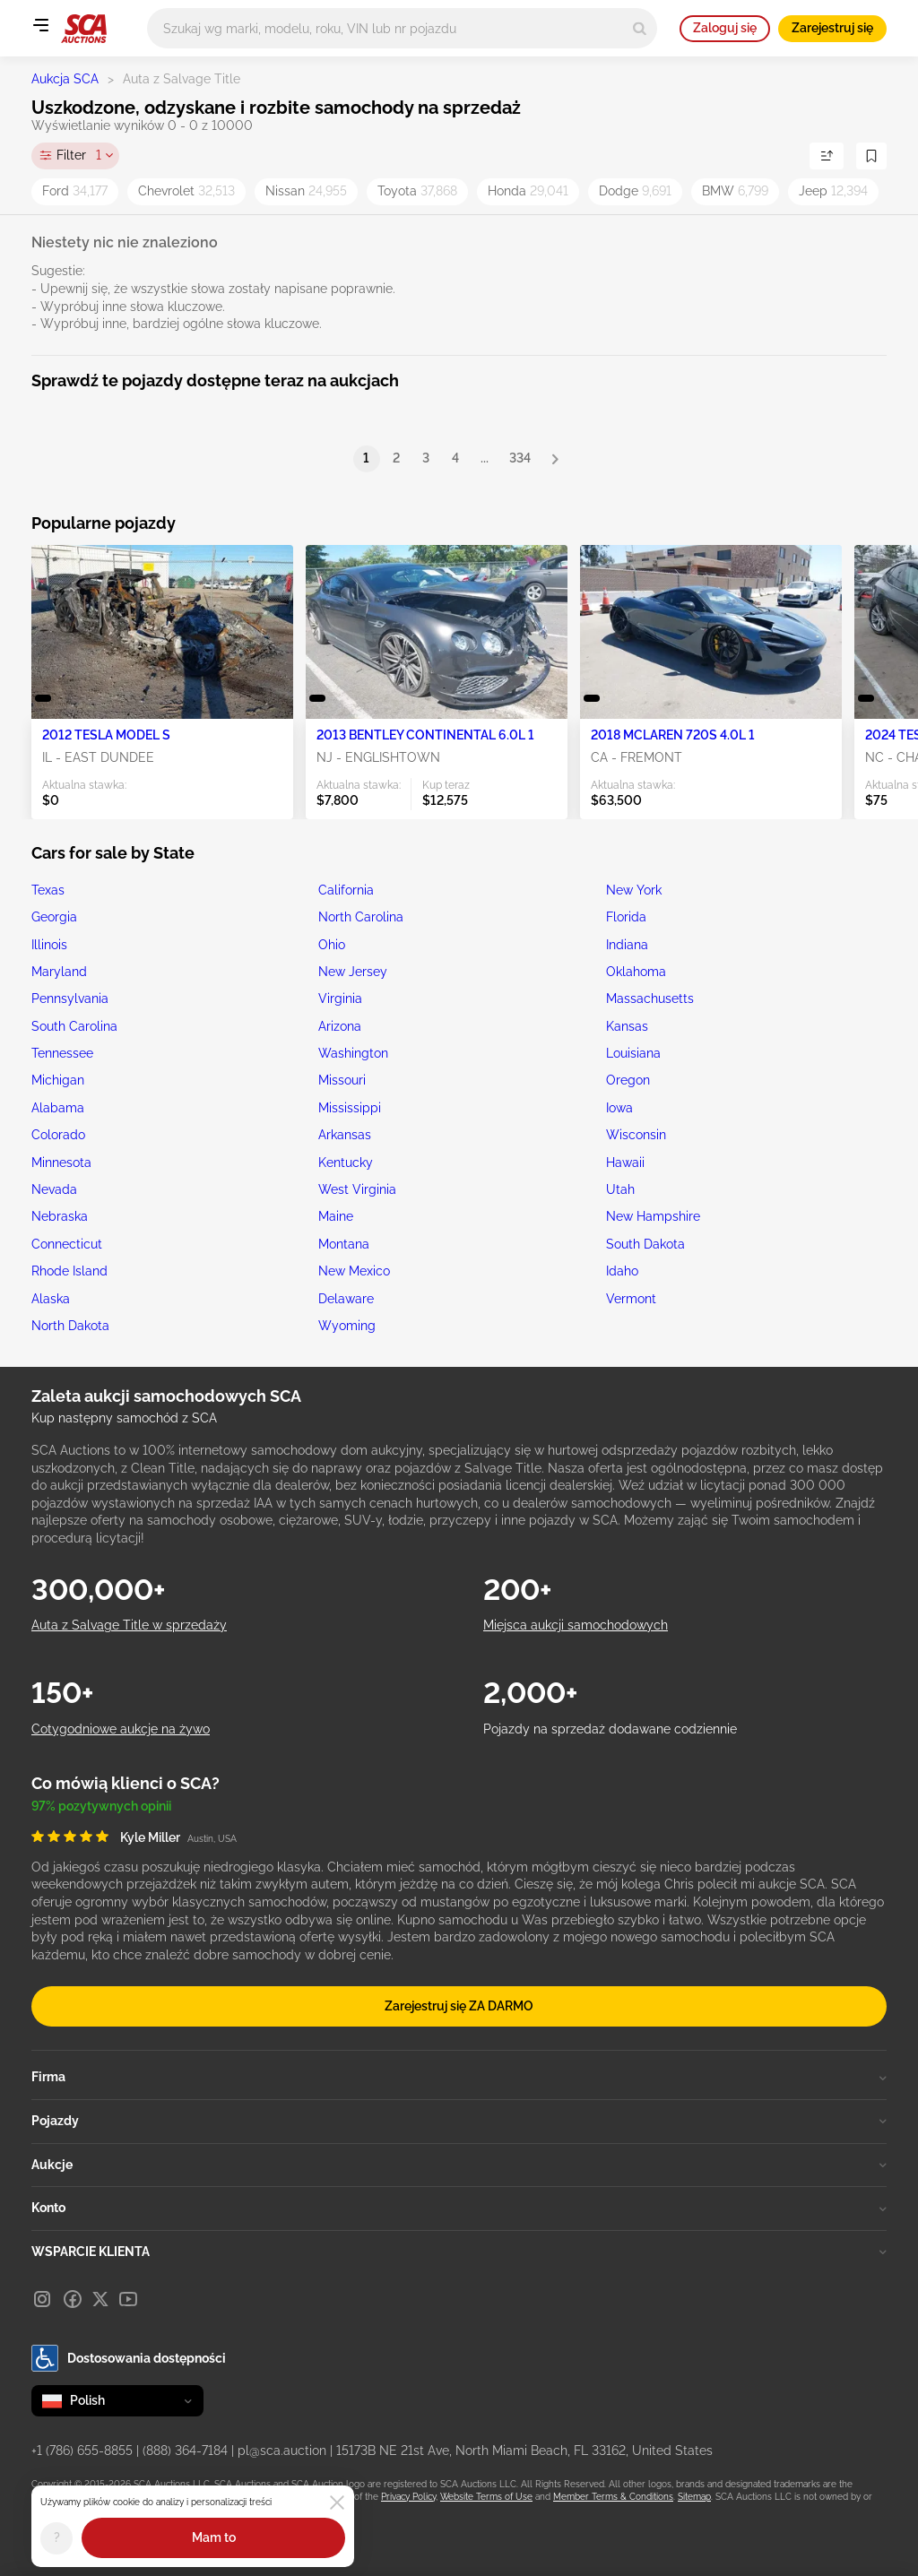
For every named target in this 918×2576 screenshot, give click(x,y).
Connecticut (66, 1244)
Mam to (214, 2537)
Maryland (59, 971)
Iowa (619, 1108)
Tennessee (62, 1053)
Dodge (635, 191)
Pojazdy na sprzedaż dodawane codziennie (610, 1729)
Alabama (57, 1108)
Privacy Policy (408, 2497)
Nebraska (59, 1216)
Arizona (339, 1026)
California (346, 890)
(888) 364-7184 (185, 2450)
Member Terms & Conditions (613, 2497)
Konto (459, 2207)
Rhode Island (69, 1271)
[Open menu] (40, 25)
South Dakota (645, 1244)
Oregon (628, 1080)
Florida (626, 917)
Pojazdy (459, 2121)
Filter (78, 156)
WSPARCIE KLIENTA (459, 2251)
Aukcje (459, 2164)
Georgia (54, 917)
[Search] (639, 28)
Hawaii (625, 1162)
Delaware (346, 1299)
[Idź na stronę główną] (83, 28)
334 (520, 458)
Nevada (54, 1189)
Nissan (306, 191)
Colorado (58, 1135)
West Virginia (357, 1189)
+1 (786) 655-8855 (82, 2450)
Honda (528, 191)
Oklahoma (636, 971)
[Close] (337, 2502)
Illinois (49, 945)
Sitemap (694, 2497)
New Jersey (352, 971)
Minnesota (61, 1162)
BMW (735, 191)
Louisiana (633, 1053)
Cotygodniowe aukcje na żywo (120, 1729)
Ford (75, 191)
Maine (335, 1216)
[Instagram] (42, 2299)
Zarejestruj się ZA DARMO (459, 2006)
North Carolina (360, 917)
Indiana (627, 945)
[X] (100, 2299)
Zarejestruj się (832, 28)
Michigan (57, 1080)
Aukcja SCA (65, 79)
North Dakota (70, 1325)
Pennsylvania (69, 998)
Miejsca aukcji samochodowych (575, 1625)
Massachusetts (650, 998)
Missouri (342, 1080)
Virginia (340, 998)
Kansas (627, 1026)
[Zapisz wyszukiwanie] (871, 156)
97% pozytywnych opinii (101, 1806)
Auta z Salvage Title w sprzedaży (129, 1625)
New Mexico (354, 1271)
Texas (48, 890)
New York (634, 890)
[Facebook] (72, 2299)
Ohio (331, 945)
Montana (343, 1244)
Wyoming (347, 1325)
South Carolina (74, 1026)
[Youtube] (128, 2299)
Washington (353, 1053)
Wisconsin (636, 1135)
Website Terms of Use (486, 2497)
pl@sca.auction (282, 2450)
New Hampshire (653, 1216)
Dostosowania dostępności (128, 2358)
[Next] (554, 458)
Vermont (631, 1299)
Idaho (622, 1271)
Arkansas (344, 1135)
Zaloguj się (725, 28)
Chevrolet (186, 191)
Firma (459, 2077)
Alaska (50, 1299)
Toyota (417, 191)
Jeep (833, 191)
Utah (620, 1189)
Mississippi (349, 1108)
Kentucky (345, 1162)
